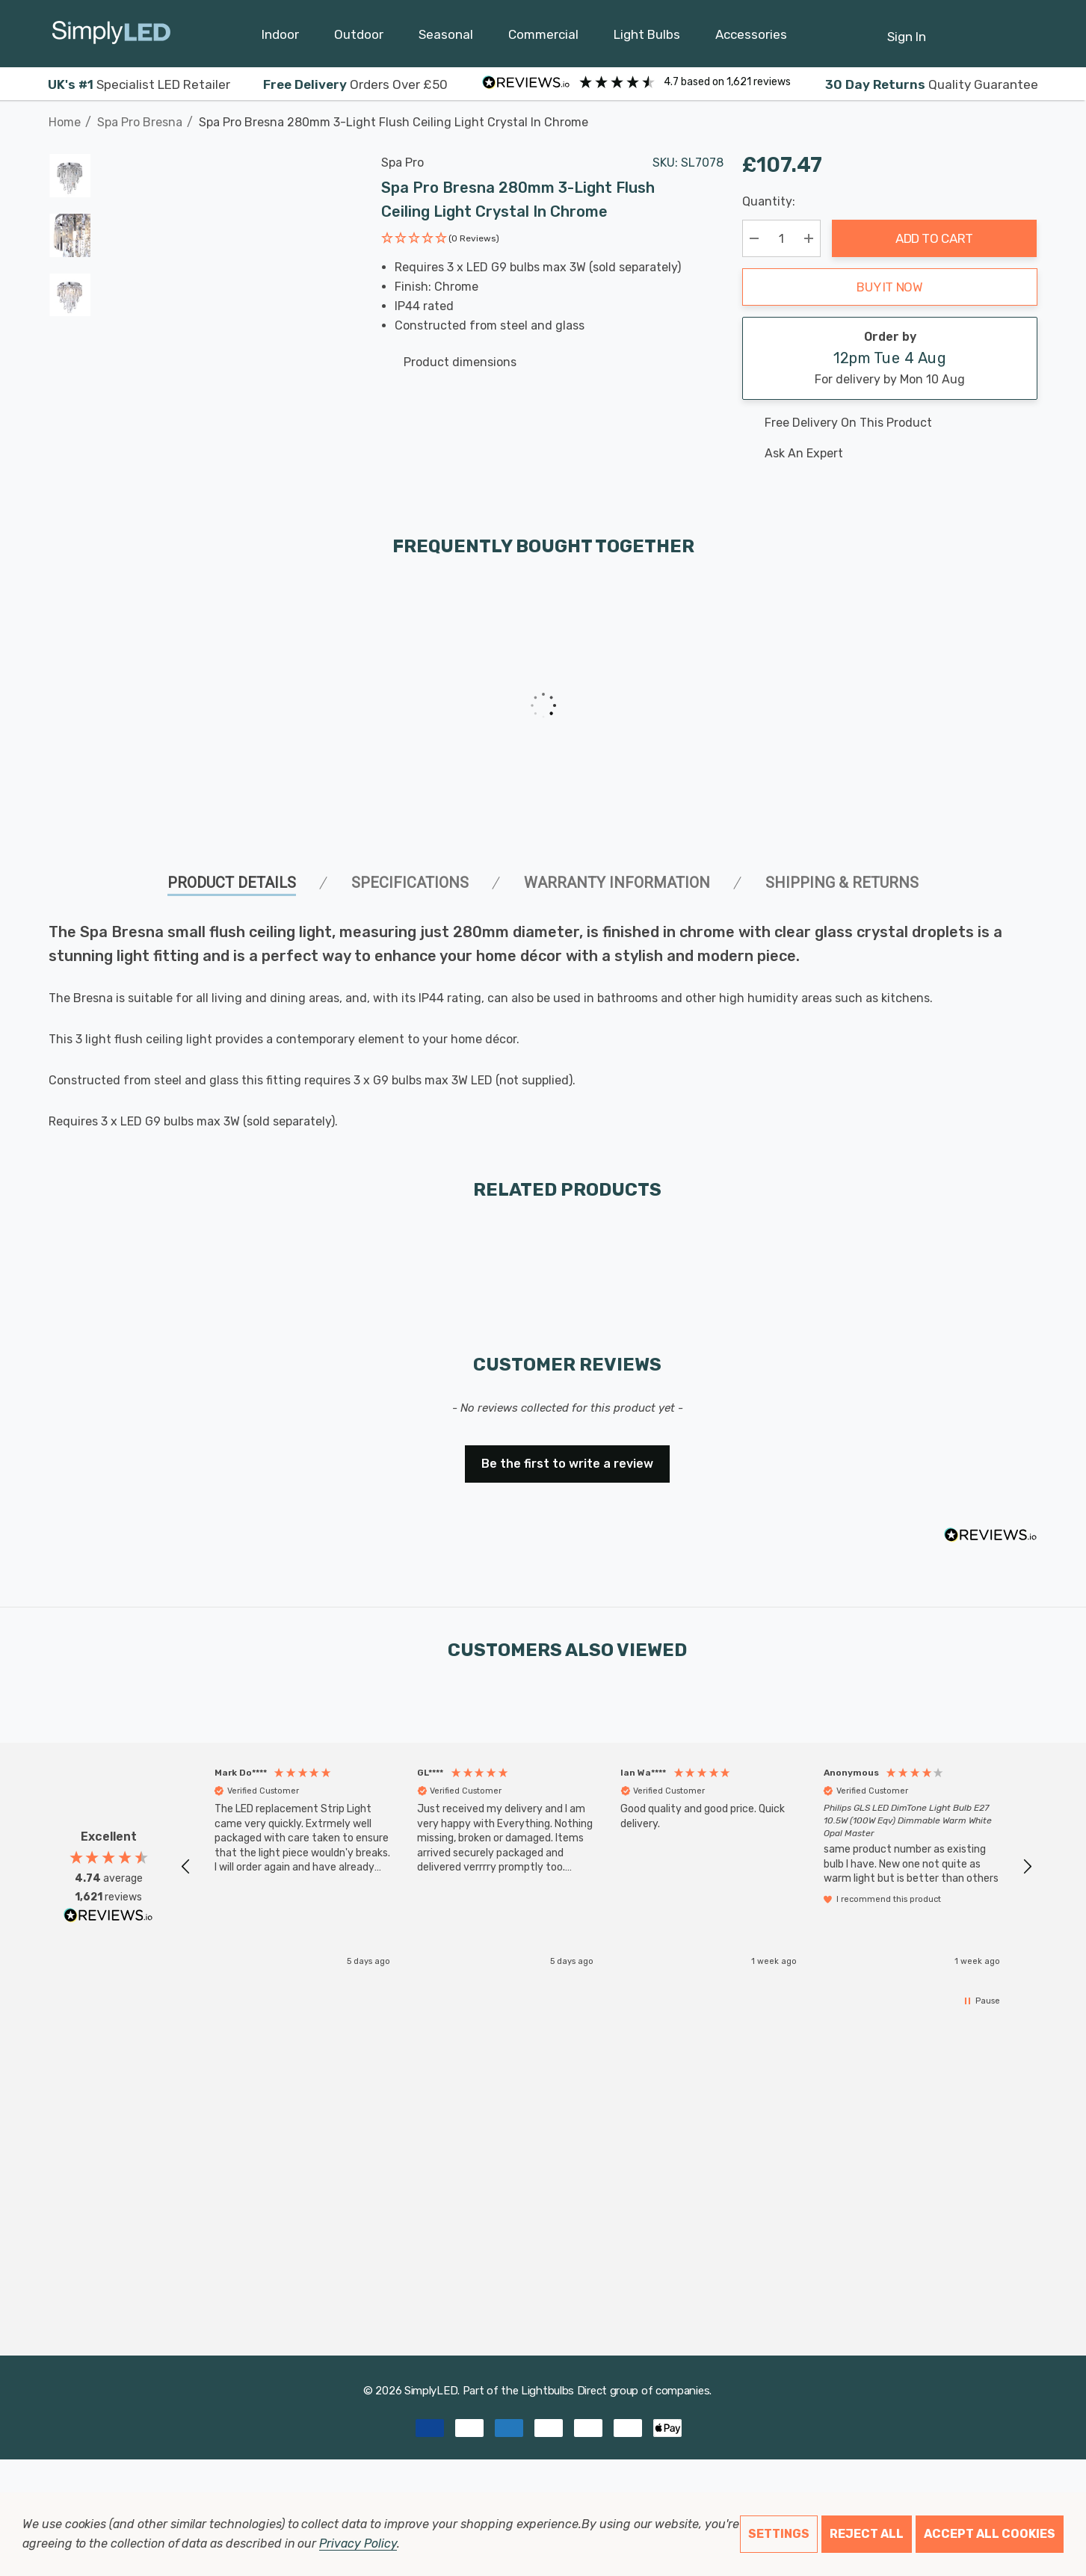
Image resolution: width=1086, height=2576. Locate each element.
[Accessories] (751, 38)
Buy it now (890, 286)
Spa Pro (402, 162)
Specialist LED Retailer (139, 84)
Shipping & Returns (842, 883)
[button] (440, 239)
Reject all (867, 2534)
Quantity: (768, 201)
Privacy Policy (357, 2543)
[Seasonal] (446, 38)
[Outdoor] (358, 38)
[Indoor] (280, 38)
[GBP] (1026, 33)
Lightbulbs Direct (564, 2390)
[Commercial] (543, 38)
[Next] (1026, 114)
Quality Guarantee (931, 84)
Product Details (231, 883)
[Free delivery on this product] (889, 423)
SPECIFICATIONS (410, 883)
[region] (606, 1867)
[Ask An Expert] (889, 454)
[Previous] (1003, 114)
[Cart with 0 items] (990, 29)
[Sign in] (906, 29)
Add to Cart (934, 238)
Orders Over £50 (355, 84)
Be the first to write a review (567, 1464)
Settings (778, 2534)
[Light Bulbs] (647, 38)
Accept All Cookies (989, 2534)
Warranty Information (617, 883)
